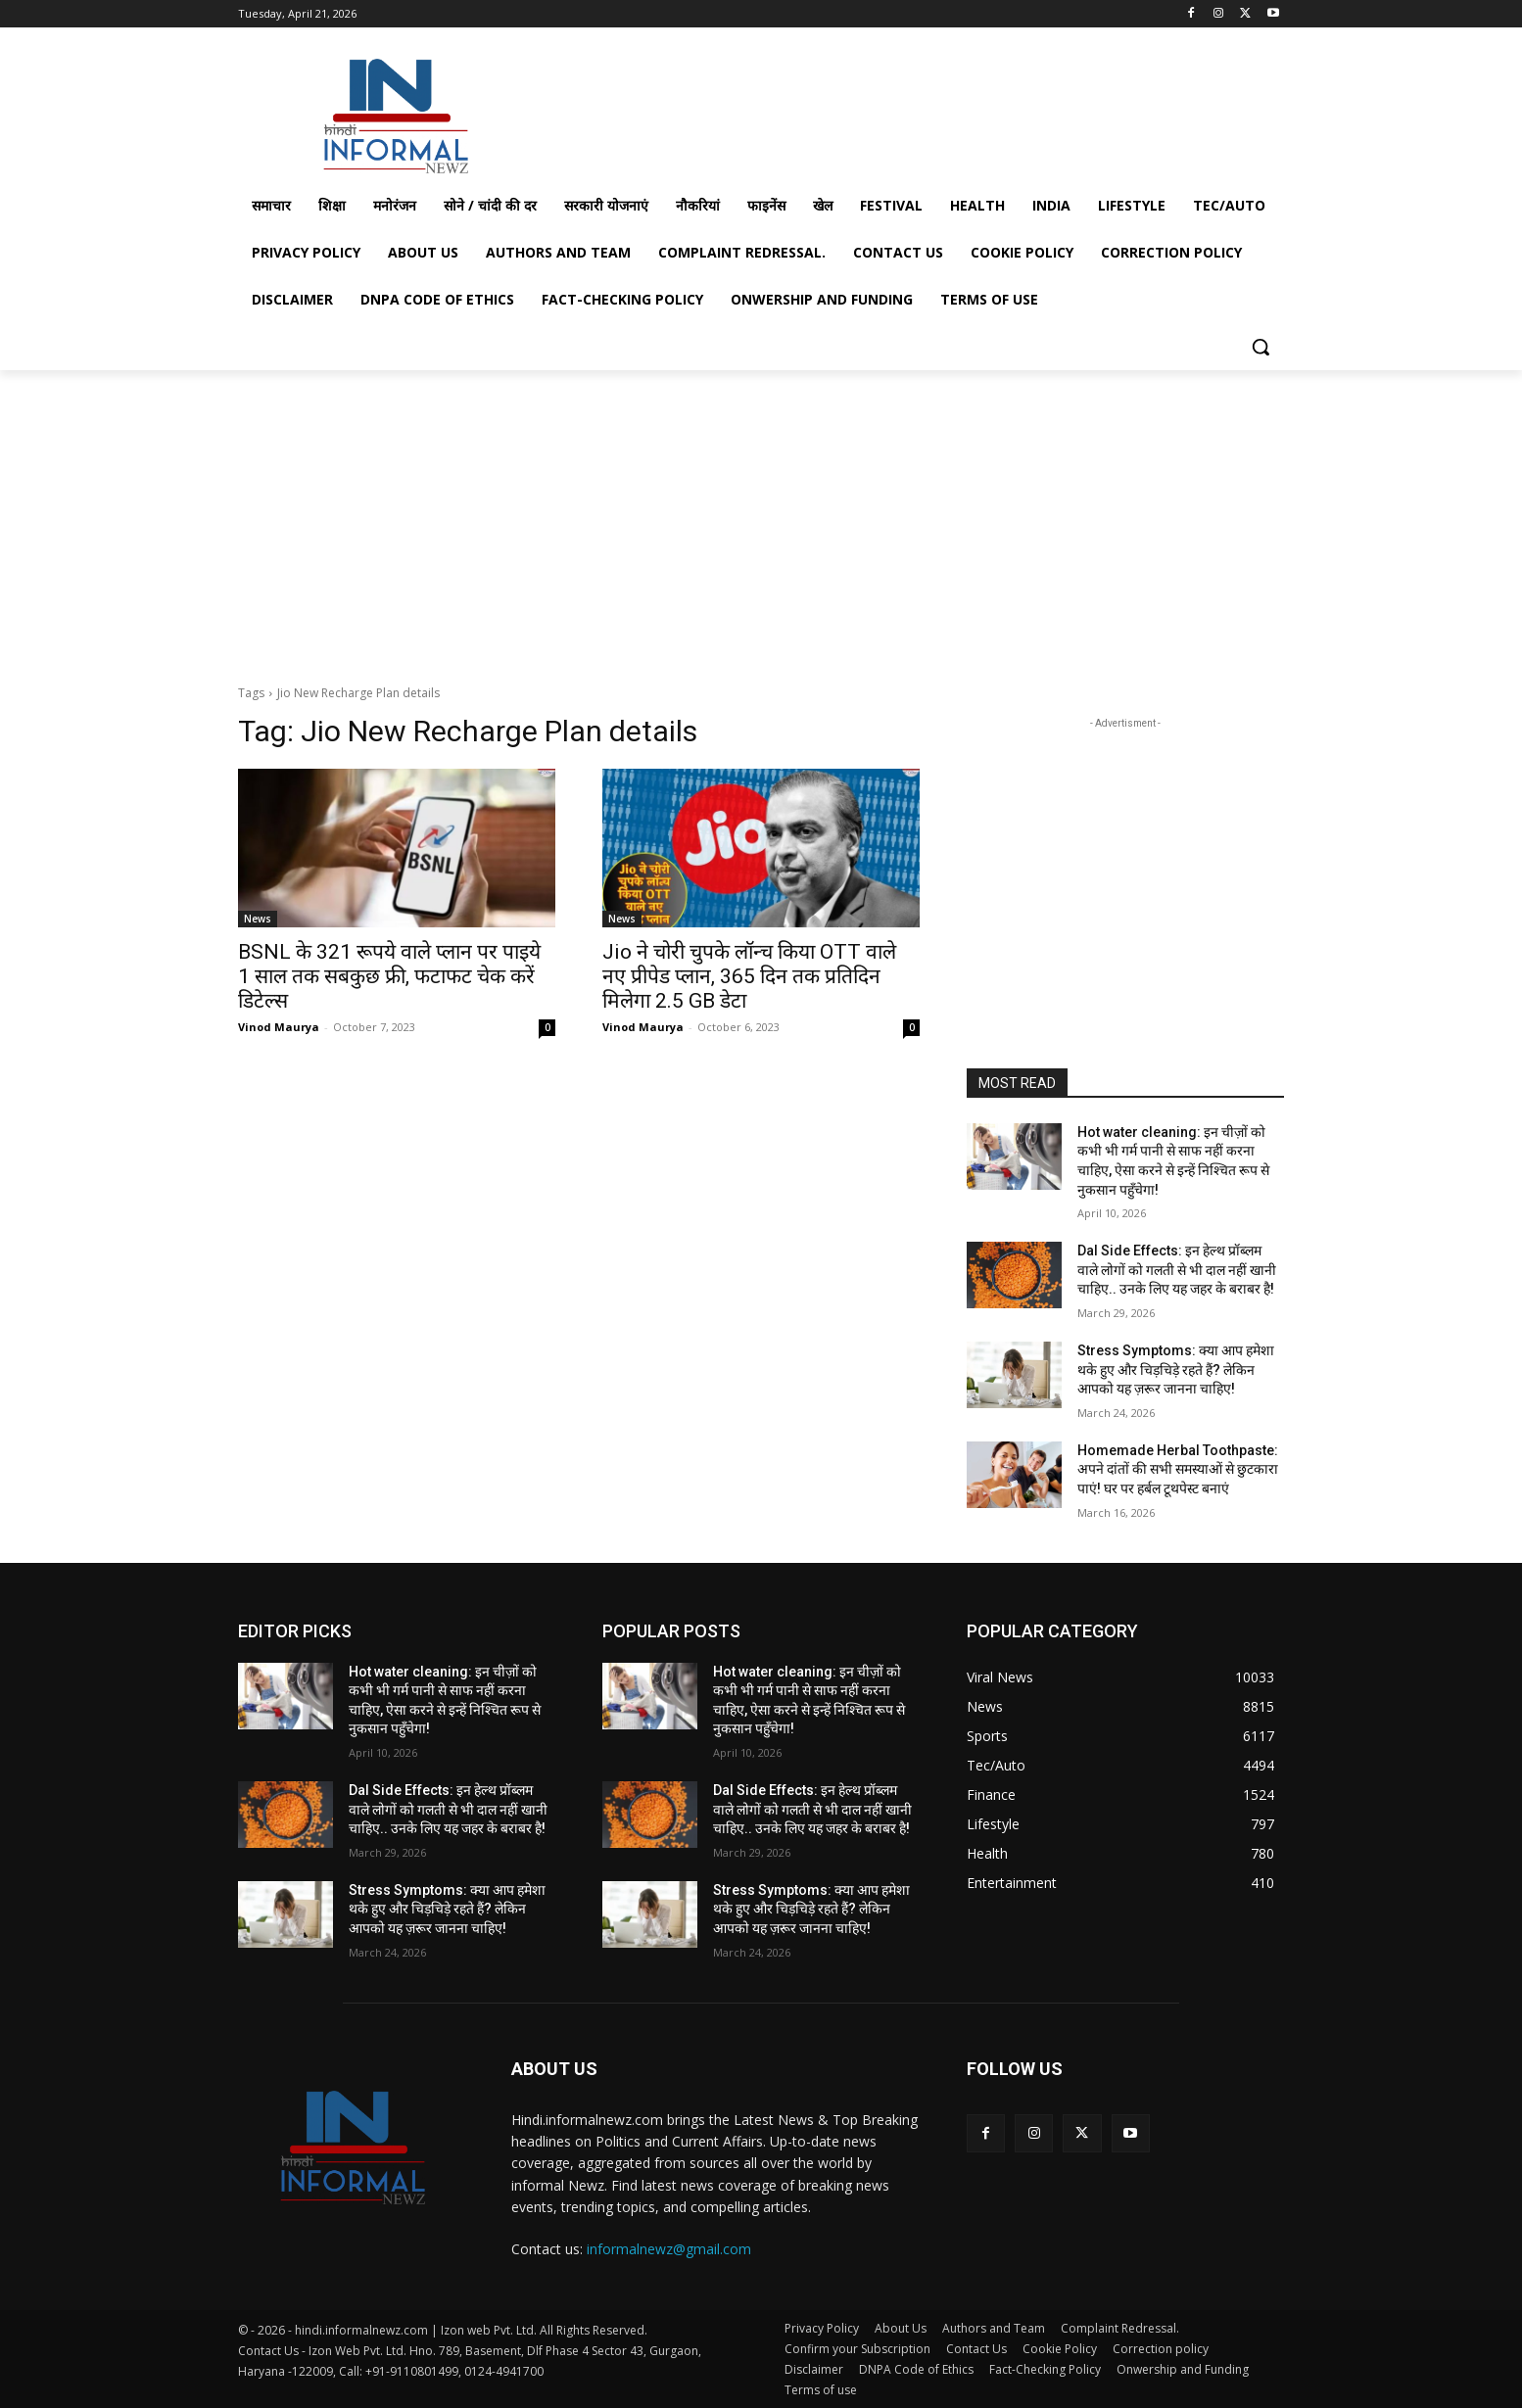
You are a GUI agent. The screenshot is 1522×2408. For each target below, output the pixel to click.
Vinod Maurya (278, 1026)
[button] (1260, 346)
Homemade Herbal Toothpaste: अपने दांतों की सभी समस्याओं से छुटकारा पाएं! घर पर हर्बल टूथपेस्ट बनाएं (1177, 1469)
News (257, 918)
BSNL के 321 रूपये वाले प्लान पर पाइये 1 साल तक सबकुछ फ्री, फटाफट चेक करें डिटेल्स (389, 976)
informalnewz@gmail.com (669, 2249)
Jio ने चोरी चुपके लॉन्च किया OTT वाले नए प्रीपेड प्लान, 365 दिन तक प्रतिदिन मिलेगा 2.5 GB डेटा (749, 976)
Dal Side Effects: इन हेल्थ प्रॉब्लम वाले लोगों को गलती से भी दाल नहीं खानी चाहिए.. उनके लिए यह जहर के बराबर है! (1176, 1270)
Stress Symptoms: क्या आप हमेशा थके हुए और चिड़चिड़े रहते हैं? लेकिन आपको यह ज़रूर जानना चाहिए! (1175, 1369)
